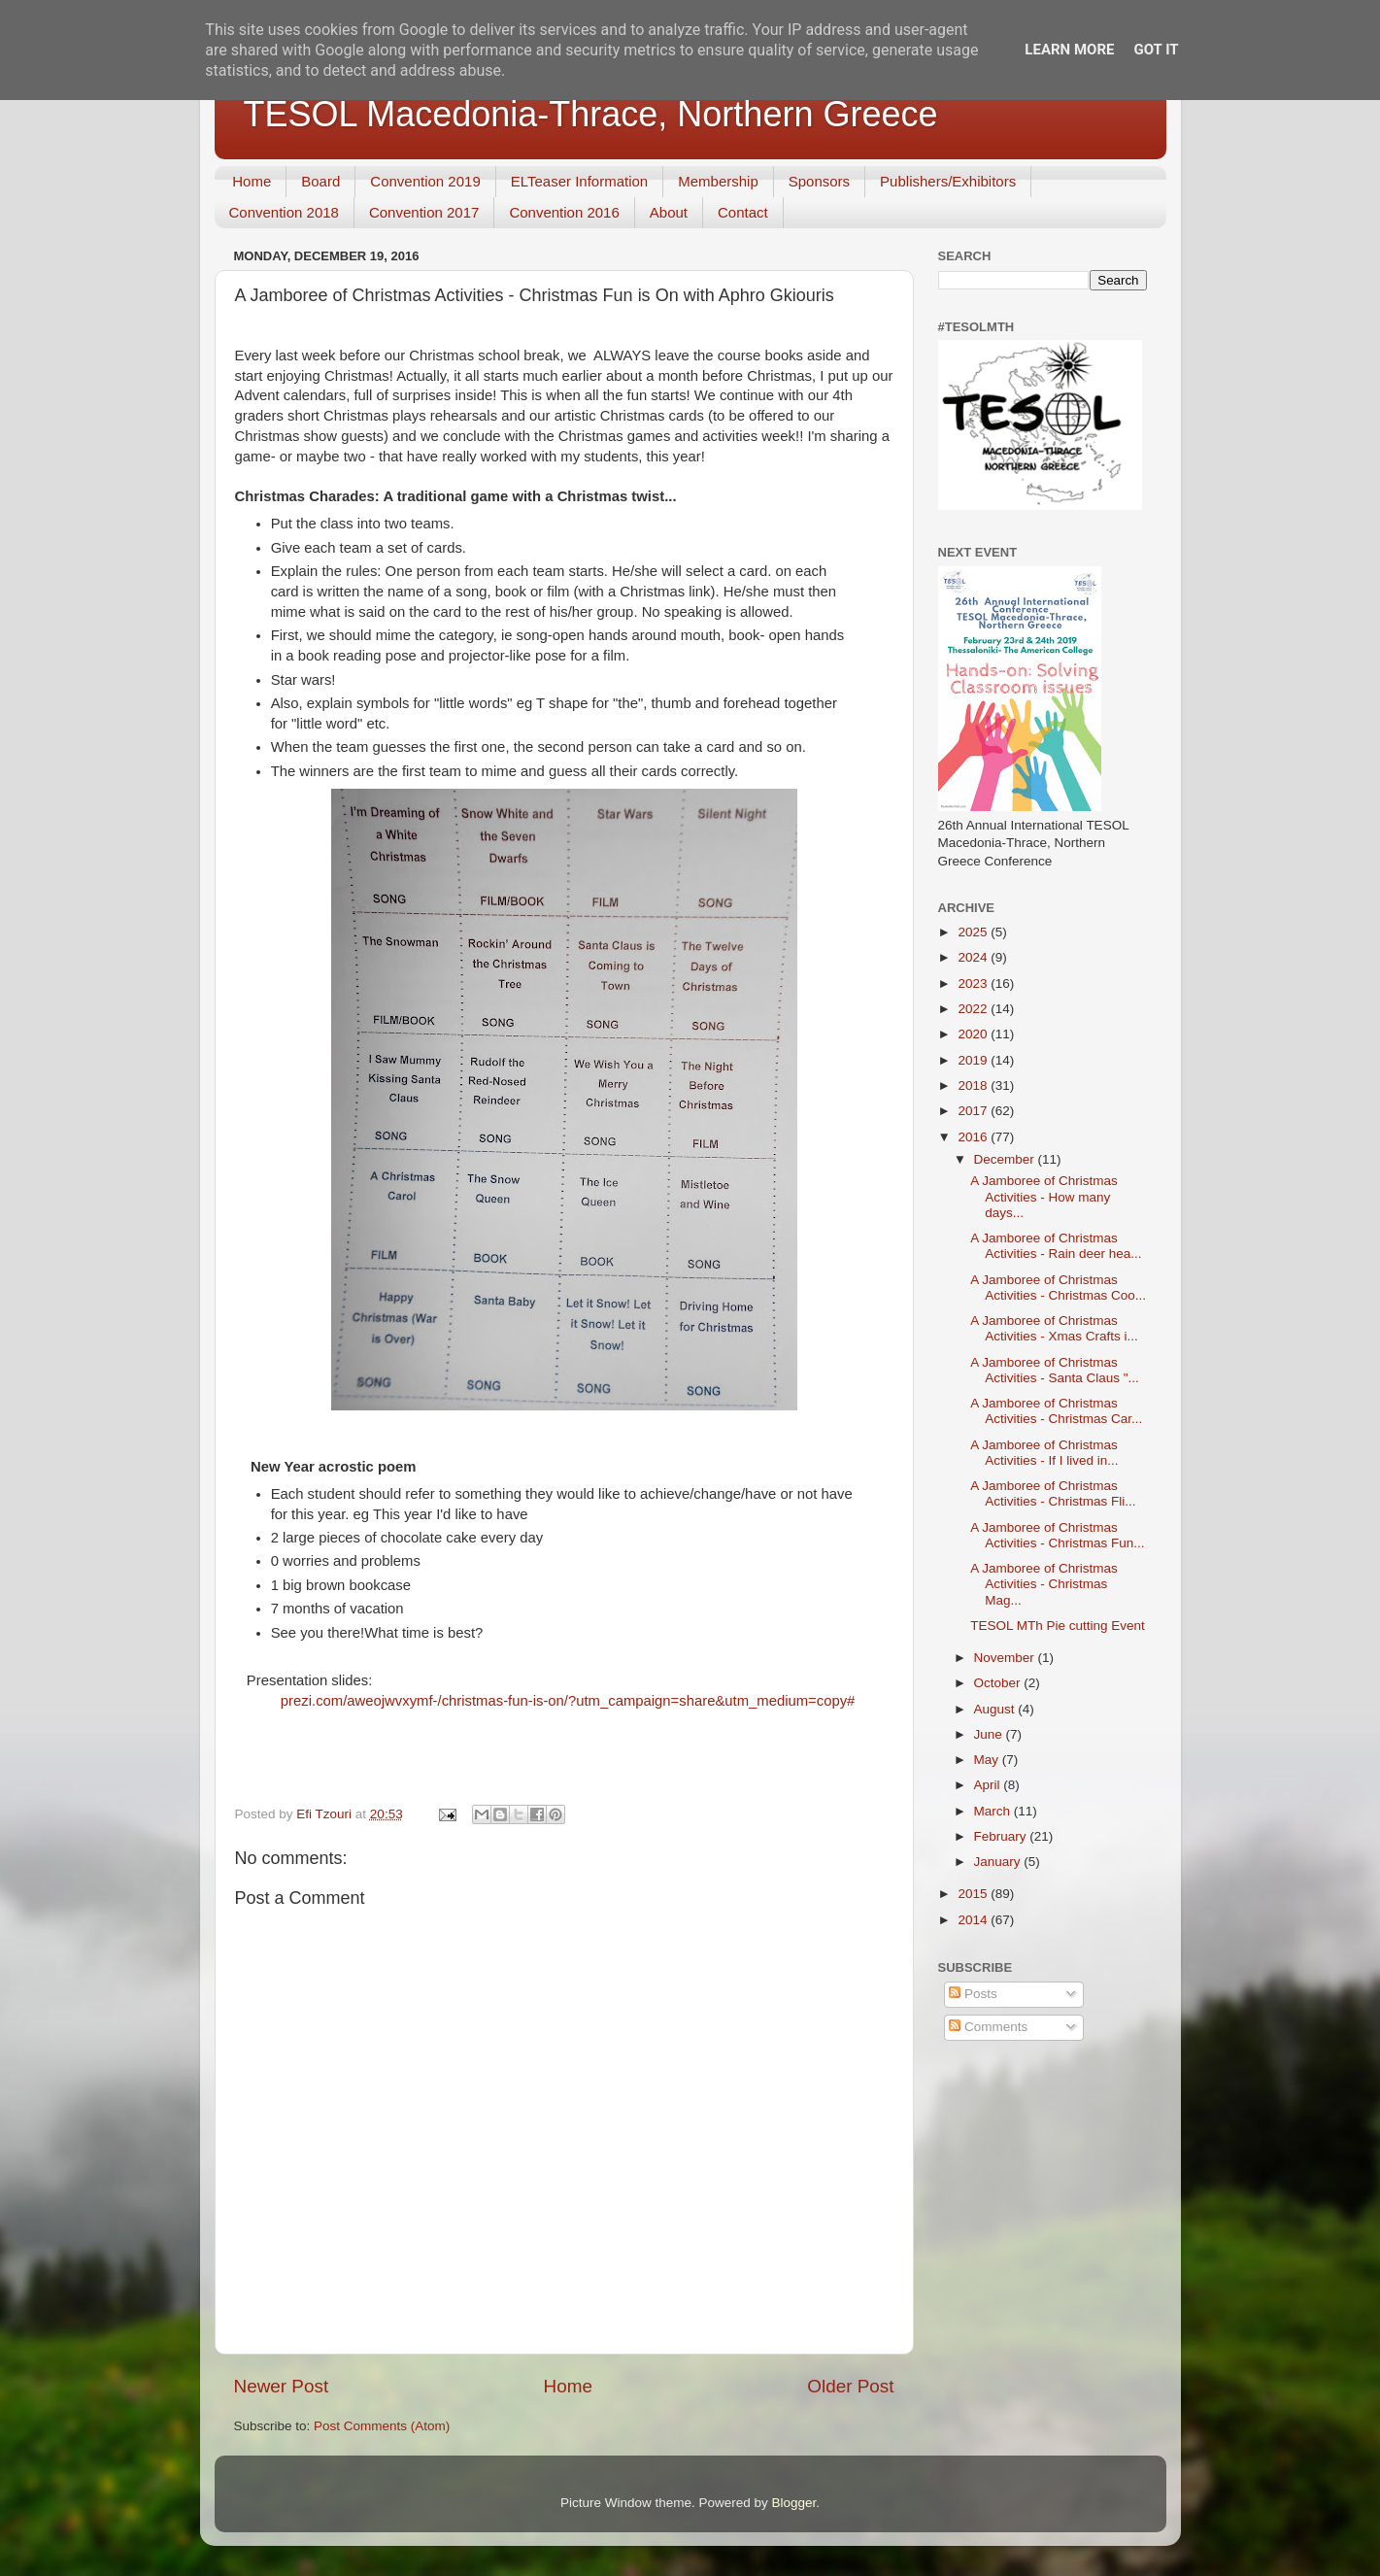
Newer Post (281, 2386)
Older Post (850, 2386)
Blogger (794, 2502)
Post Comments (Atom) (382, 2426)
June (990, 1734)
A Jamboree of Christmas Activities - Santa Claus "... (1054, 1370)
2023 (974, 983)
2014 (974, 1920)
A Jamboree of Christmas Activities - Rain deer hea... (1055, 1246)
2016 (974, 1137)
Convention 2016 (564, 212)
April (989, 1785)
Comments (988, 2026)
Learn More (1069, 49)
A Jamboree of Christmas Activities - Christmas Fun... (1057, 1535)
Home (251, 181)
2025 (974, 932)
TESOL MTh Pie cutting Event (1057, 1625)
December (1006, 1159)
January (999, 1861)
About (669, 212)
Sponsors (819, 181)
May (988, 1759)
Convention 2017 (424, 212)
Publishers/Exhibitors (948, 181)
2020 (974, 1034)
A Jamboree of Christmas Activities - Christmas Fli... (1052, 1493)
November (1006, 1657)
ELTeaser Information (579, 181)
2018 (974, 1085)
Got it (1155, 49)
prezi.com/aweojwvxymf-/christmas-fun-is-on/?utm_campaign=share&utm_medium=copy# (568, 1701)
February (1002, 1836)
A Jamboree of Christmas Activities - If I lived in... (1044, 1453)
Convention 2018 (284, 212)
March (994, 1811)
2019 (974, 1060)
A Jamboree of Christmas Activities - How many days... (1044, 1196)
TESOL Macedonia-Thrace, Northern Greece (591, 114)
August (996, 1709)
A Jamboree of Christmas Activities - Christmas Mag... (1044, 1584)
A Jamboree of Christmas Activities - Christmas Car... (1056, 1411)
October (999, 1683)
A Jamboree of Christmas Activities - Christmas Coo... (1058, 1287)
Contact (743, 212)
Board (320, 181)
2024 (974, 957)
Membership (718, 181)
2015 (974, 1893)
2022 (974, 1008)
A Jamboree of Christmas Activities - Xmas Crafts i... (1054, 1328)
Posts (973, 1993)
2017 (974, 1110)
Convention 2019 (425, 181)
